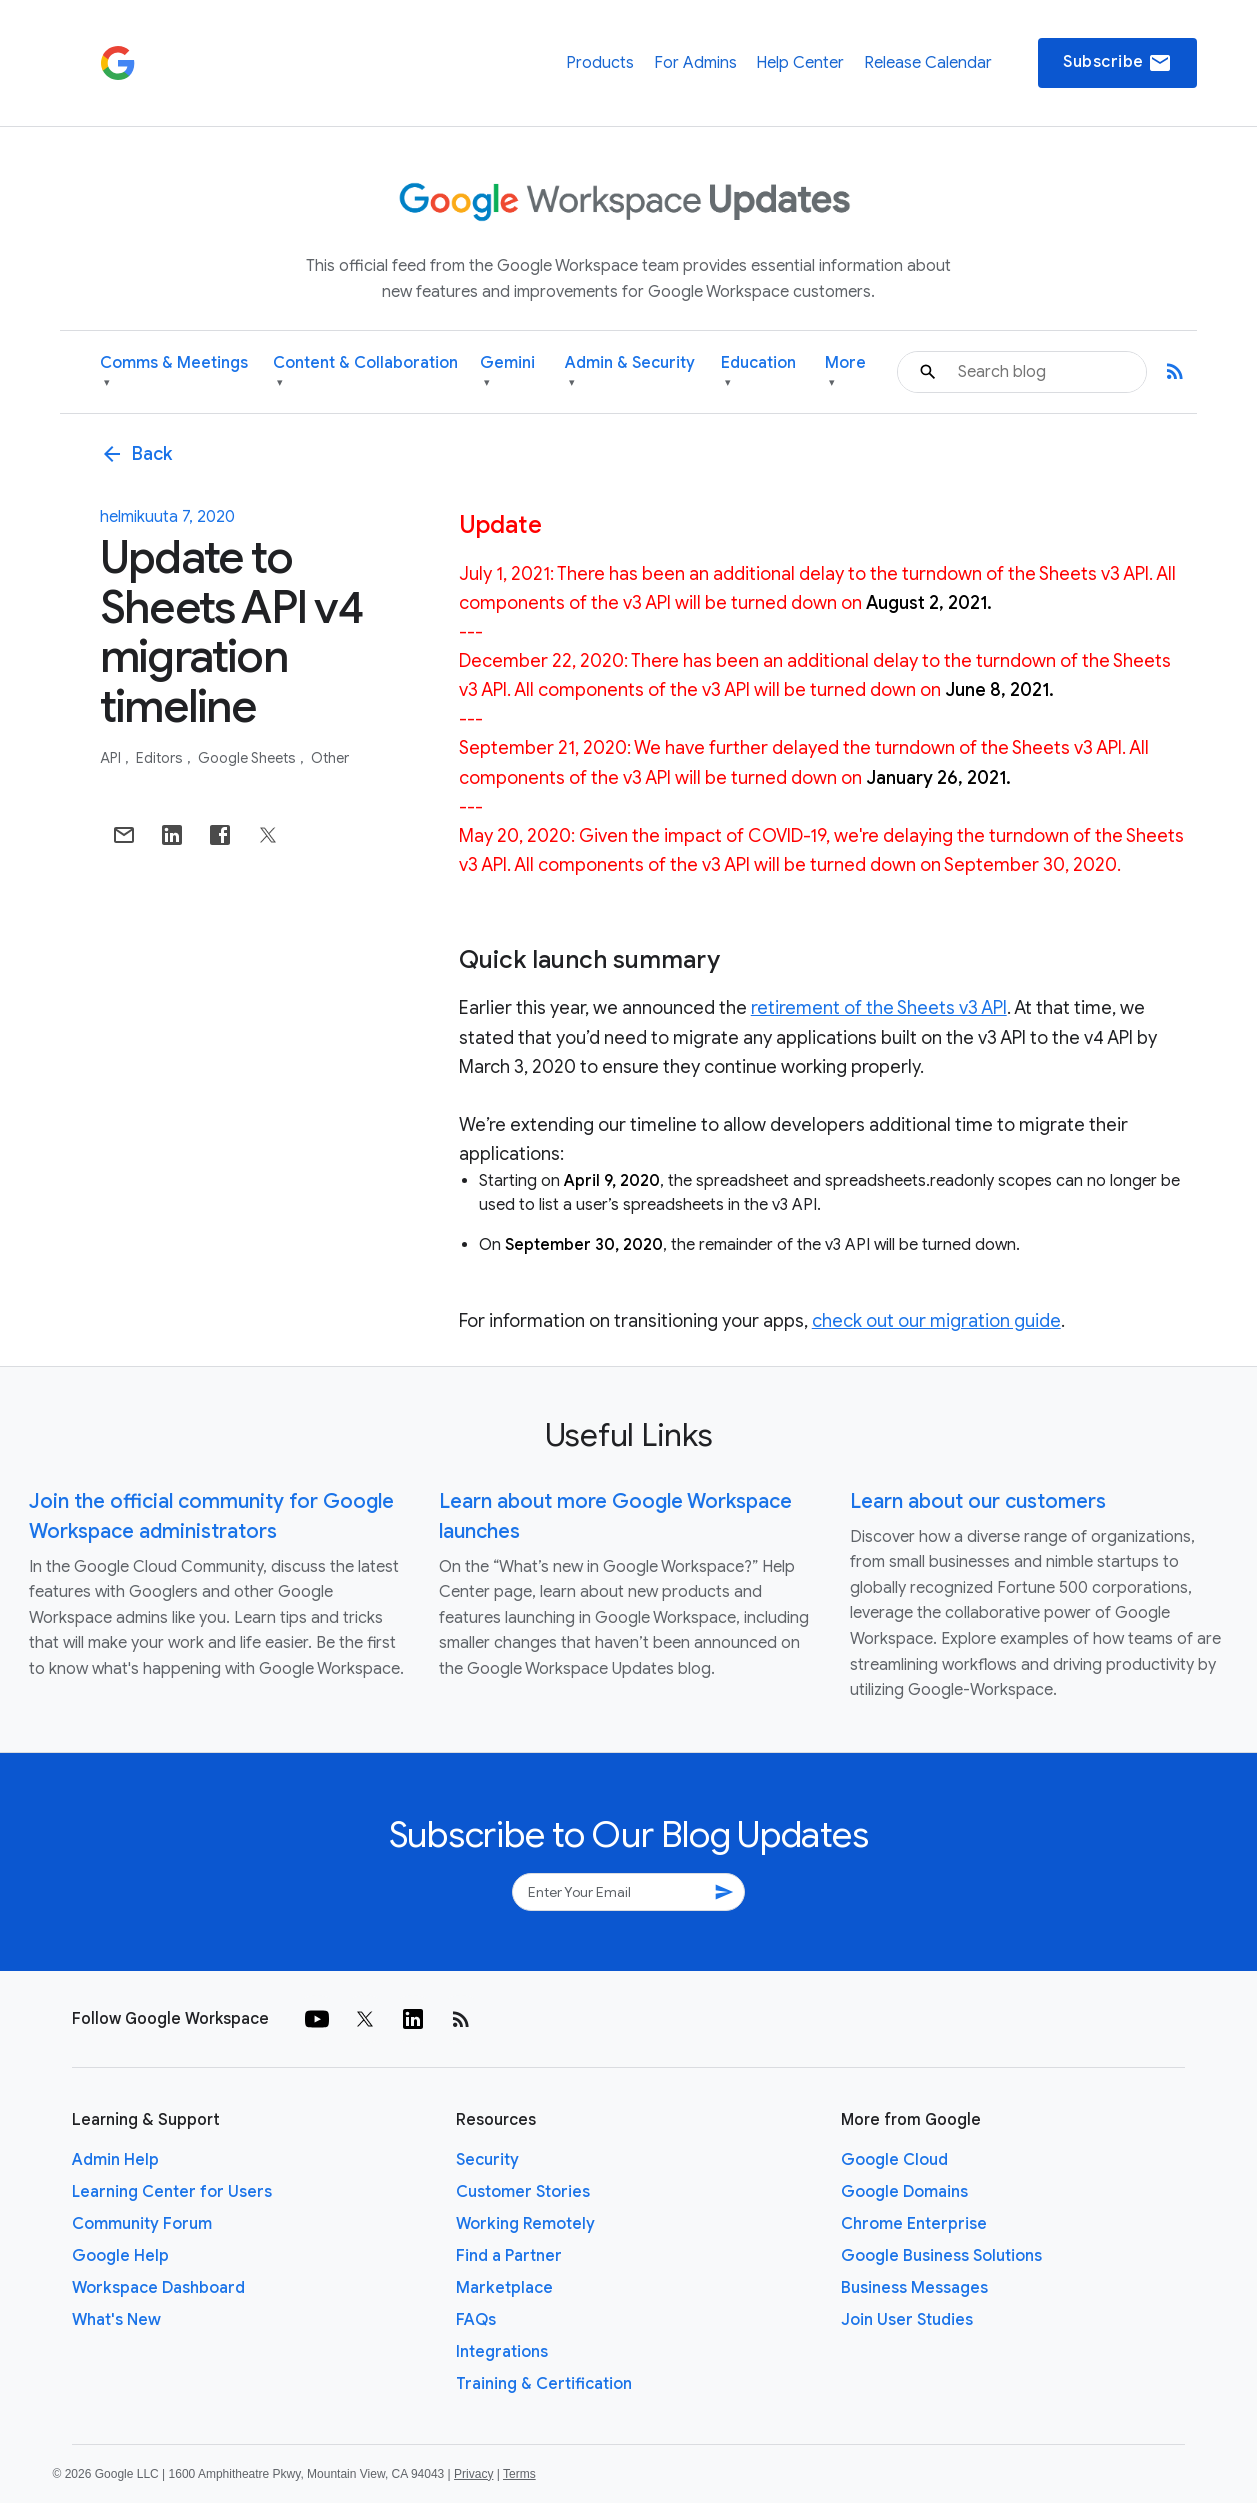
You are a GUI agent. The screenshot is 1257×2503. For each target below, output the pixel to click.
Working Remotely (525, 2224)
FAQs (476, 2320)
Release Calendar (928, 63)
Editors (161, 758)
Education (758, 372)
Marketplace (504, 2288)
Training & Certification (544, 2384)
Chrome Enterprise (914, 2224)
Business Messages (914, 2288)
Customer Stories (523, 2192)
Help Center (800, 63)
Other (330, 758)
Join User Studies (907, 2320)
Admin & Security (630, 372)
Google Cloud (894, 2160)
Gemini (507, 372)
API (112, 758)
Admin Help (115, 2160)
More (845, 372)
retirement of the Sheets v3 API (879, 1008)
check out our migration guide (936, 1321)
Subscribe (1117, 63)
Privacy (473, 2474)
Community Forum (142, 2224)
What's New (116, 2320)
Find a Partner (509, 2256)
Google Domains (904, 2192)
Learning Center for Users (172, 2192)
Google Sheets (248, 758)
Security (487, 2160)
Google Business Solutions (941, 2256)
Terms (519, 2474)
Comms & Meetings (174, 372)
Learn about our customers (978, 1501)
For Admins (695, 63)
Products (600, 63)
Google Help (120, 2256)
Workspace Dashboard (158, 2288)
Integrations (502, 2352)
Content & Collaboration (365, 372)
